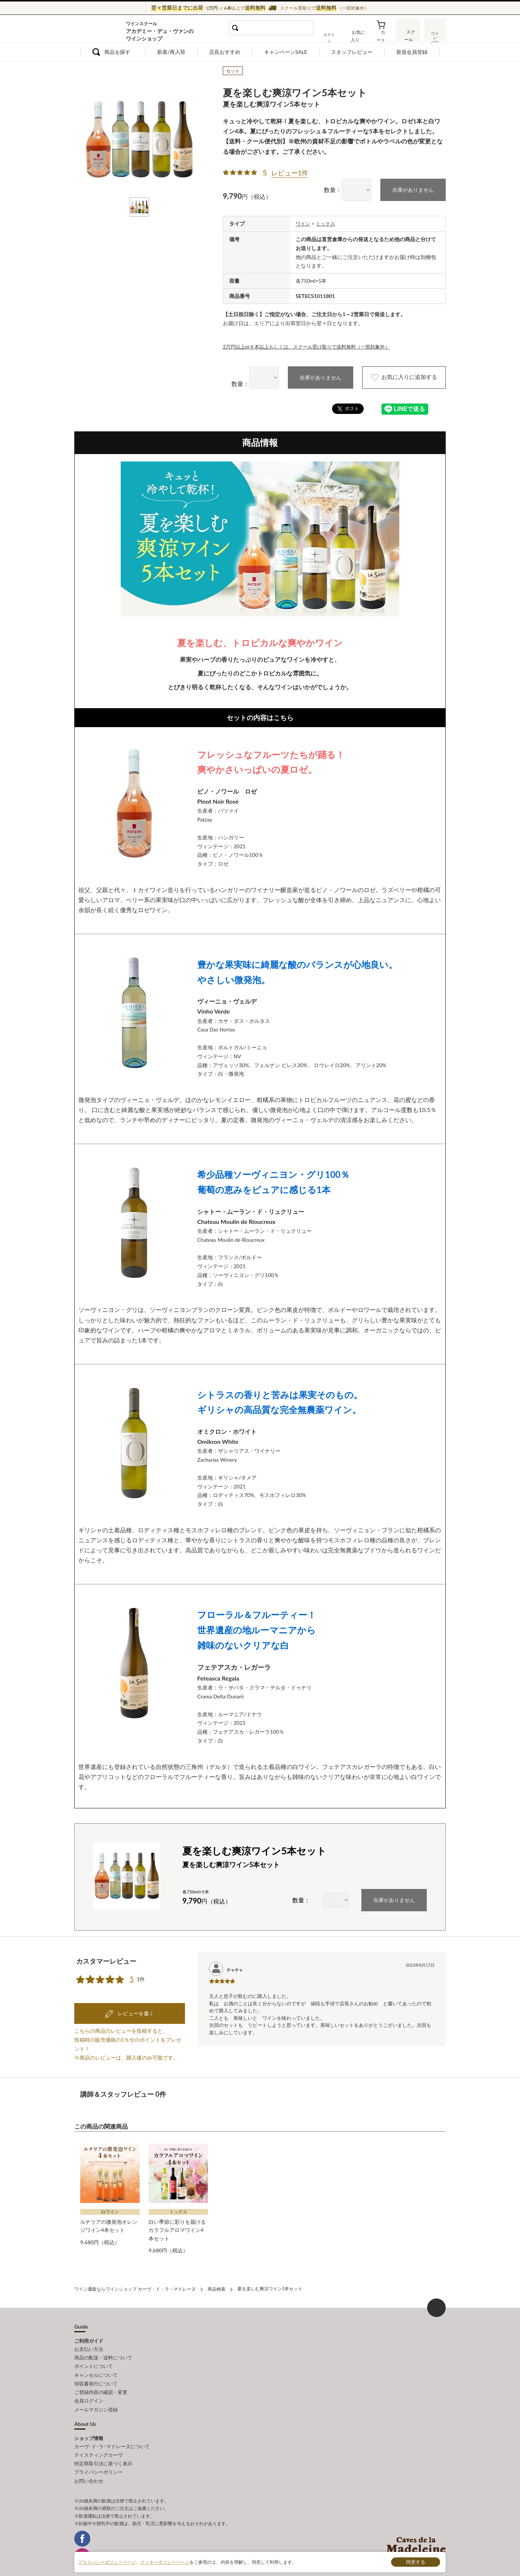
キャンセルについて (96, 2364)
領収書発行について (96, 2372)
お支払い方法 (88, 2340)
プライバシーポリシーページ (107, 2561)
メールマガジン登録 (96, 2397)
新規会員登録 (412, 52)
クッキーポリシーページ (164, 2561)
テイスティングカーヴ (98, 2442)
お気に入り (359, 35)
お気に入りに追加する (398, 377)
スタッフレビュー (352, 52)
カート (383, 35)
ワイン (303, 223)
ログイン (333, 35)
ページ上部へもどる (436, 2298)
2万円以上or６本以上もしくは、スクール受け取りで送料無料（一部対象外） (312, 346)
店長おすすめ (224, 52)
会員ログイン (88, 2389)
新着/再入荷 (171, 52)
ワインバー (434, 35)
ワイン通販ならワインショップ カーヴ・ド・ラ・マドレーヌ (99, 30)
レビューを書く (135, 2005)
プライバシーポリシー (98, 2458)
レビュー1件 (289, 173)
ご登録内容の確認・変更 (100, 2381)
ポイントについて (93, 2356)
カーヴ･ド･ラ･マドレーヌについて (112, 2434)
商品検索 (216, 2279)
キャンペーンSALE (285, 52)
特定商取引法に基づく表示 (103, 2450)
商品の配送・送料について (103, 2348)
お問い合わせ (88, 2466)
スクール (408, 35)
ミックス (327, 223)
